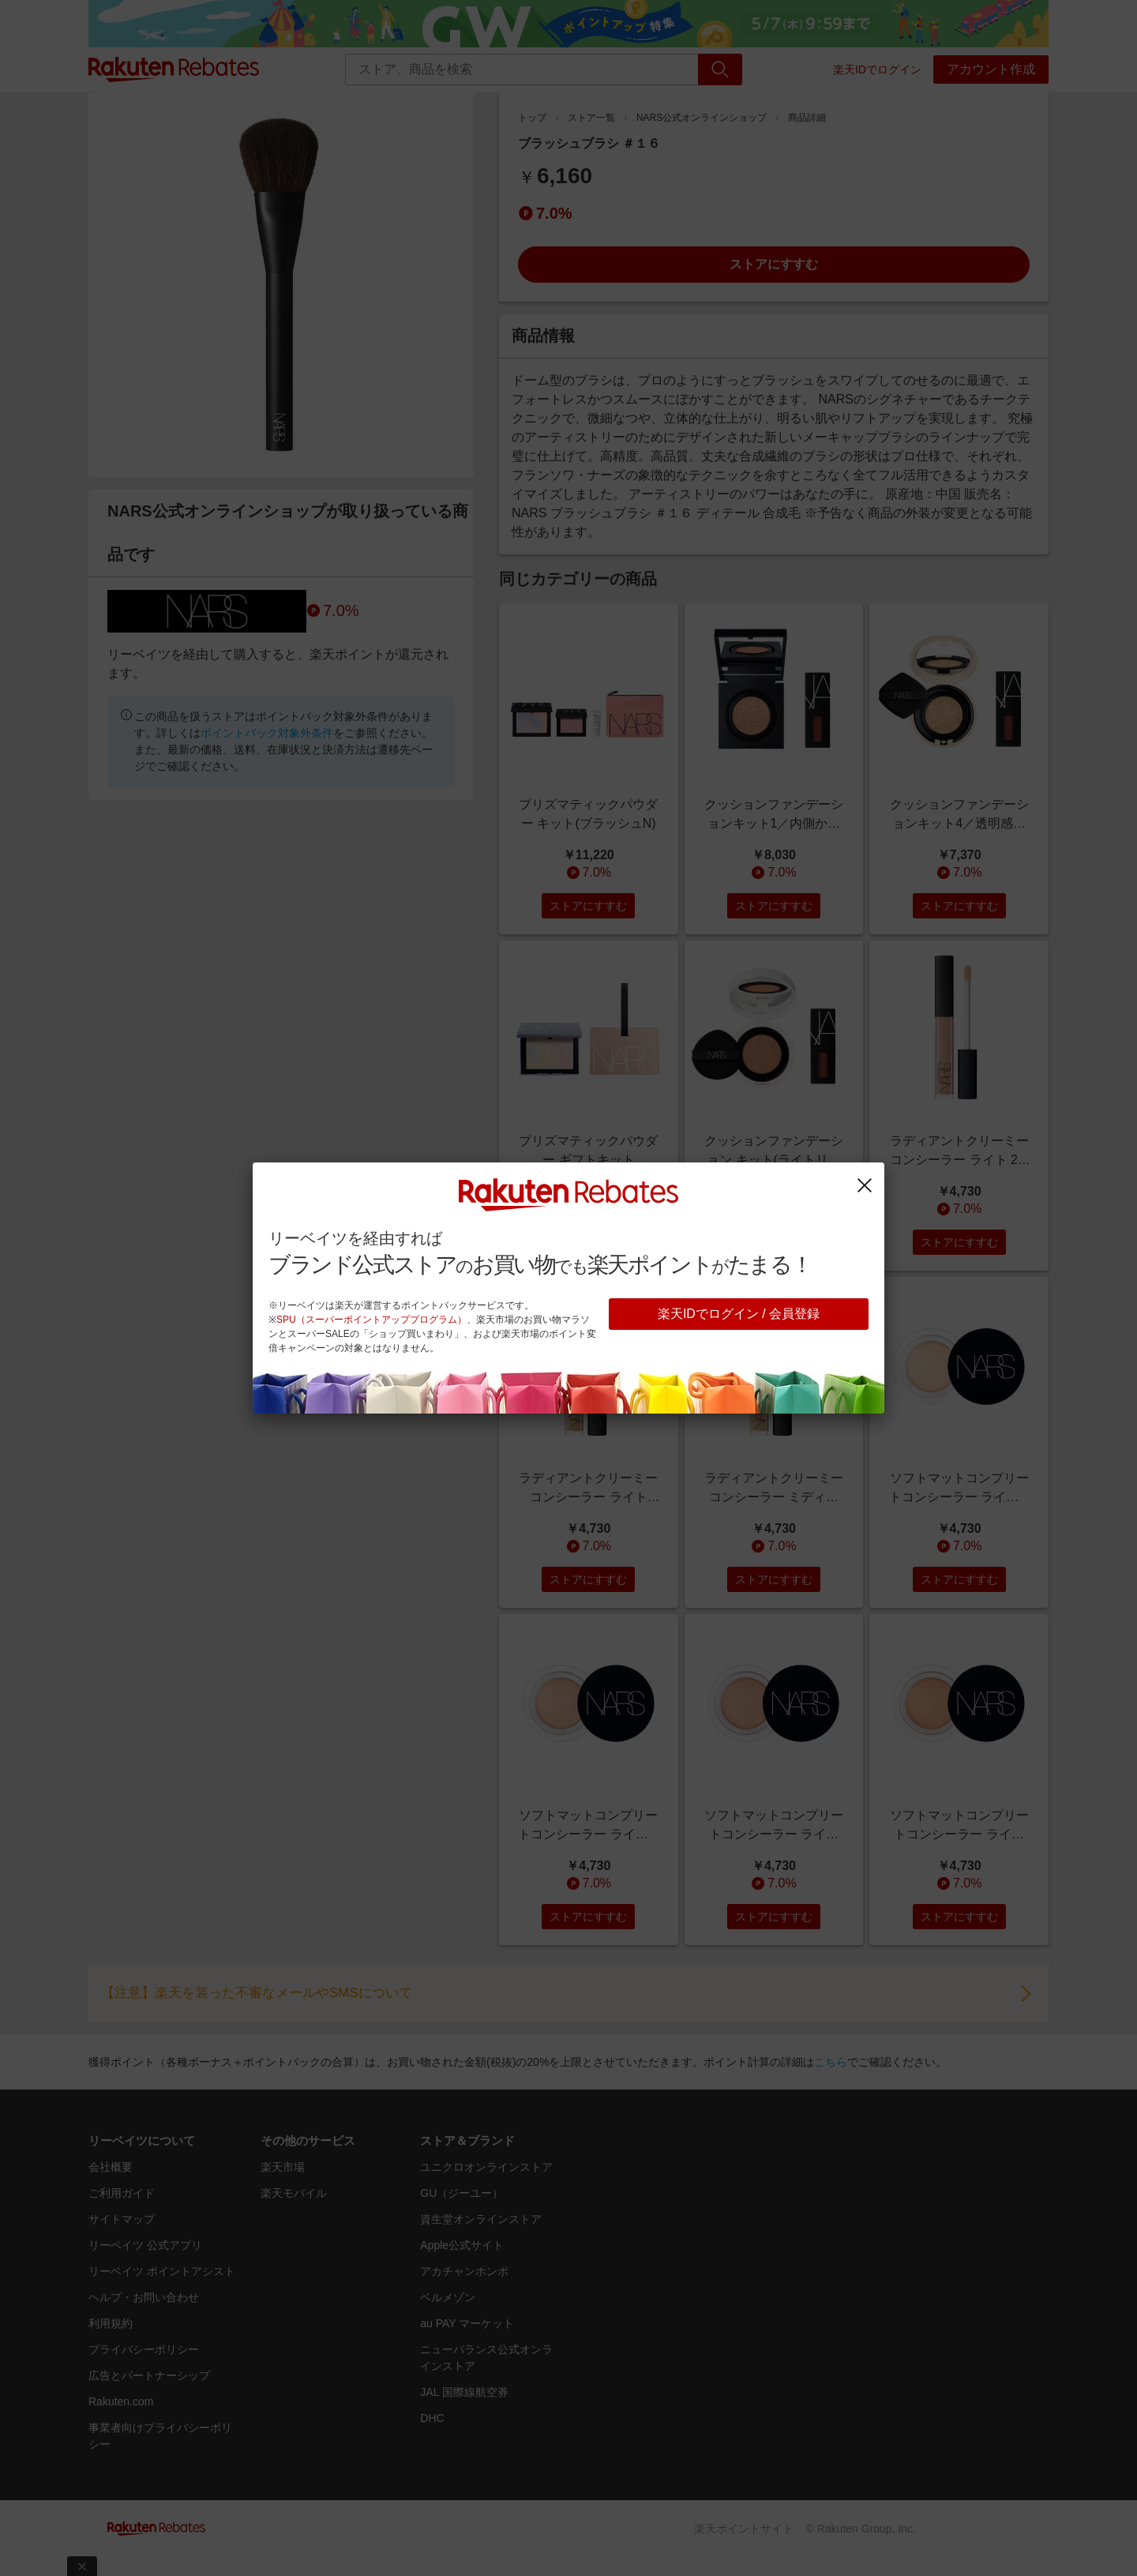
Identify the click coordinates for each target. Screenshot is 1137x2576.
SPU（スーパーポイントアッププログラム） (371, 1319)
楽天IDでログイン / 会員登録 (739, 1313)
